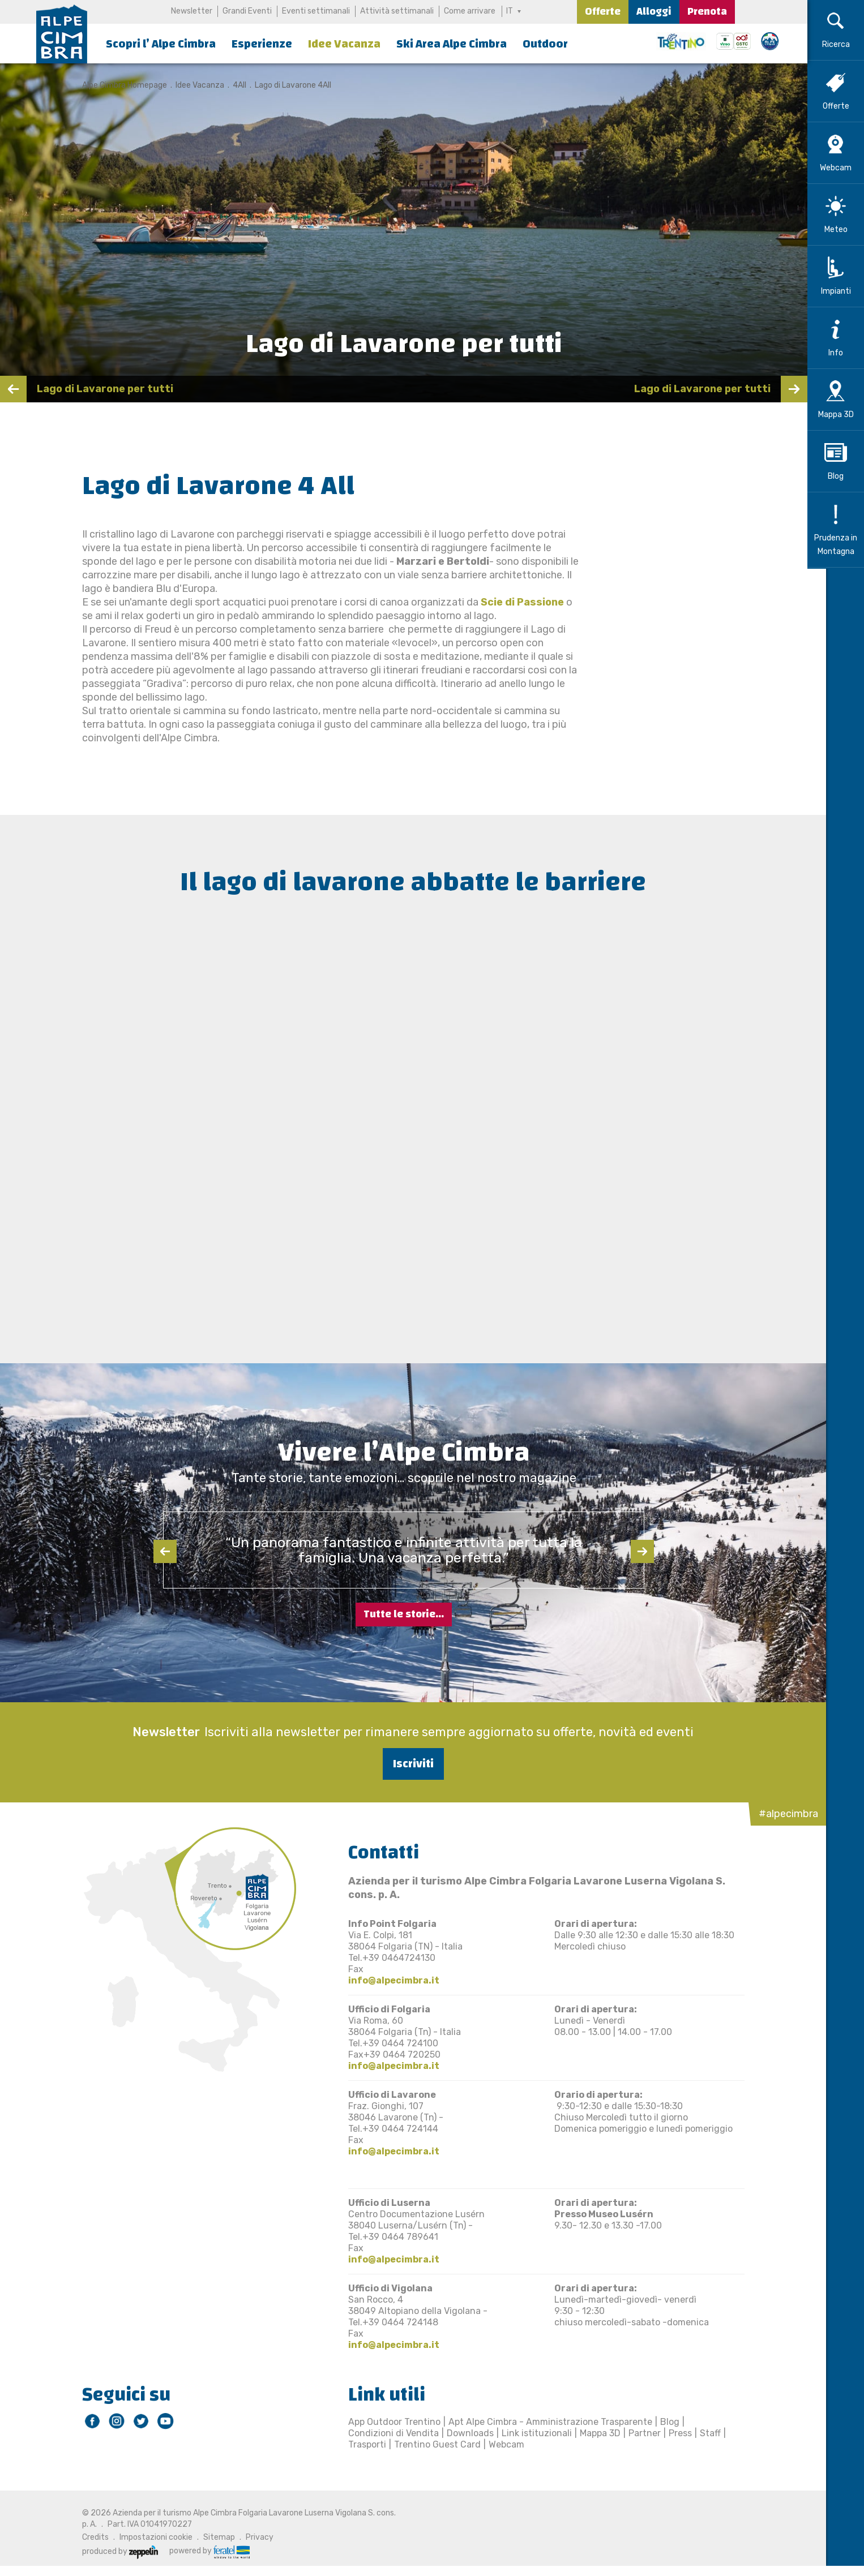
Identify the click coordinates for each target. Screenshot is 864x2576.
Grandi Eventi (246, 11)
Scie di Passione (512, 602)
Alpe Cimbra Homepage (114, 85)
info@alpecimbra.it (384, 1980)
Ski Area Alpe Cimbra (451, 44)
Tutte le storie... (403, 1614)
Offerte (603, 12)
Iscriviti (403, 1764)
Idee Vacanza (344, 44)
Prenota (707, 12)
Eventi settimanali (315, 11)
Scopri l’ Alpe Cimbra (161, 44)
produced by (110, 2551)
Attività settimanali (396, 11)
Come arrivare (469, 11)
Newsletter (191, 11)
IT (510, 11)
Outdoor (545, 44)
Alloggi (653, 12)
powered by (200, 2551)
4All (230, 85)
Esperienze (262, 44)
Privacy (250, 2537)
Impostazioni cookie (146, 2537)
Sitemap (209, 2537)
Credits (85, 2537)
